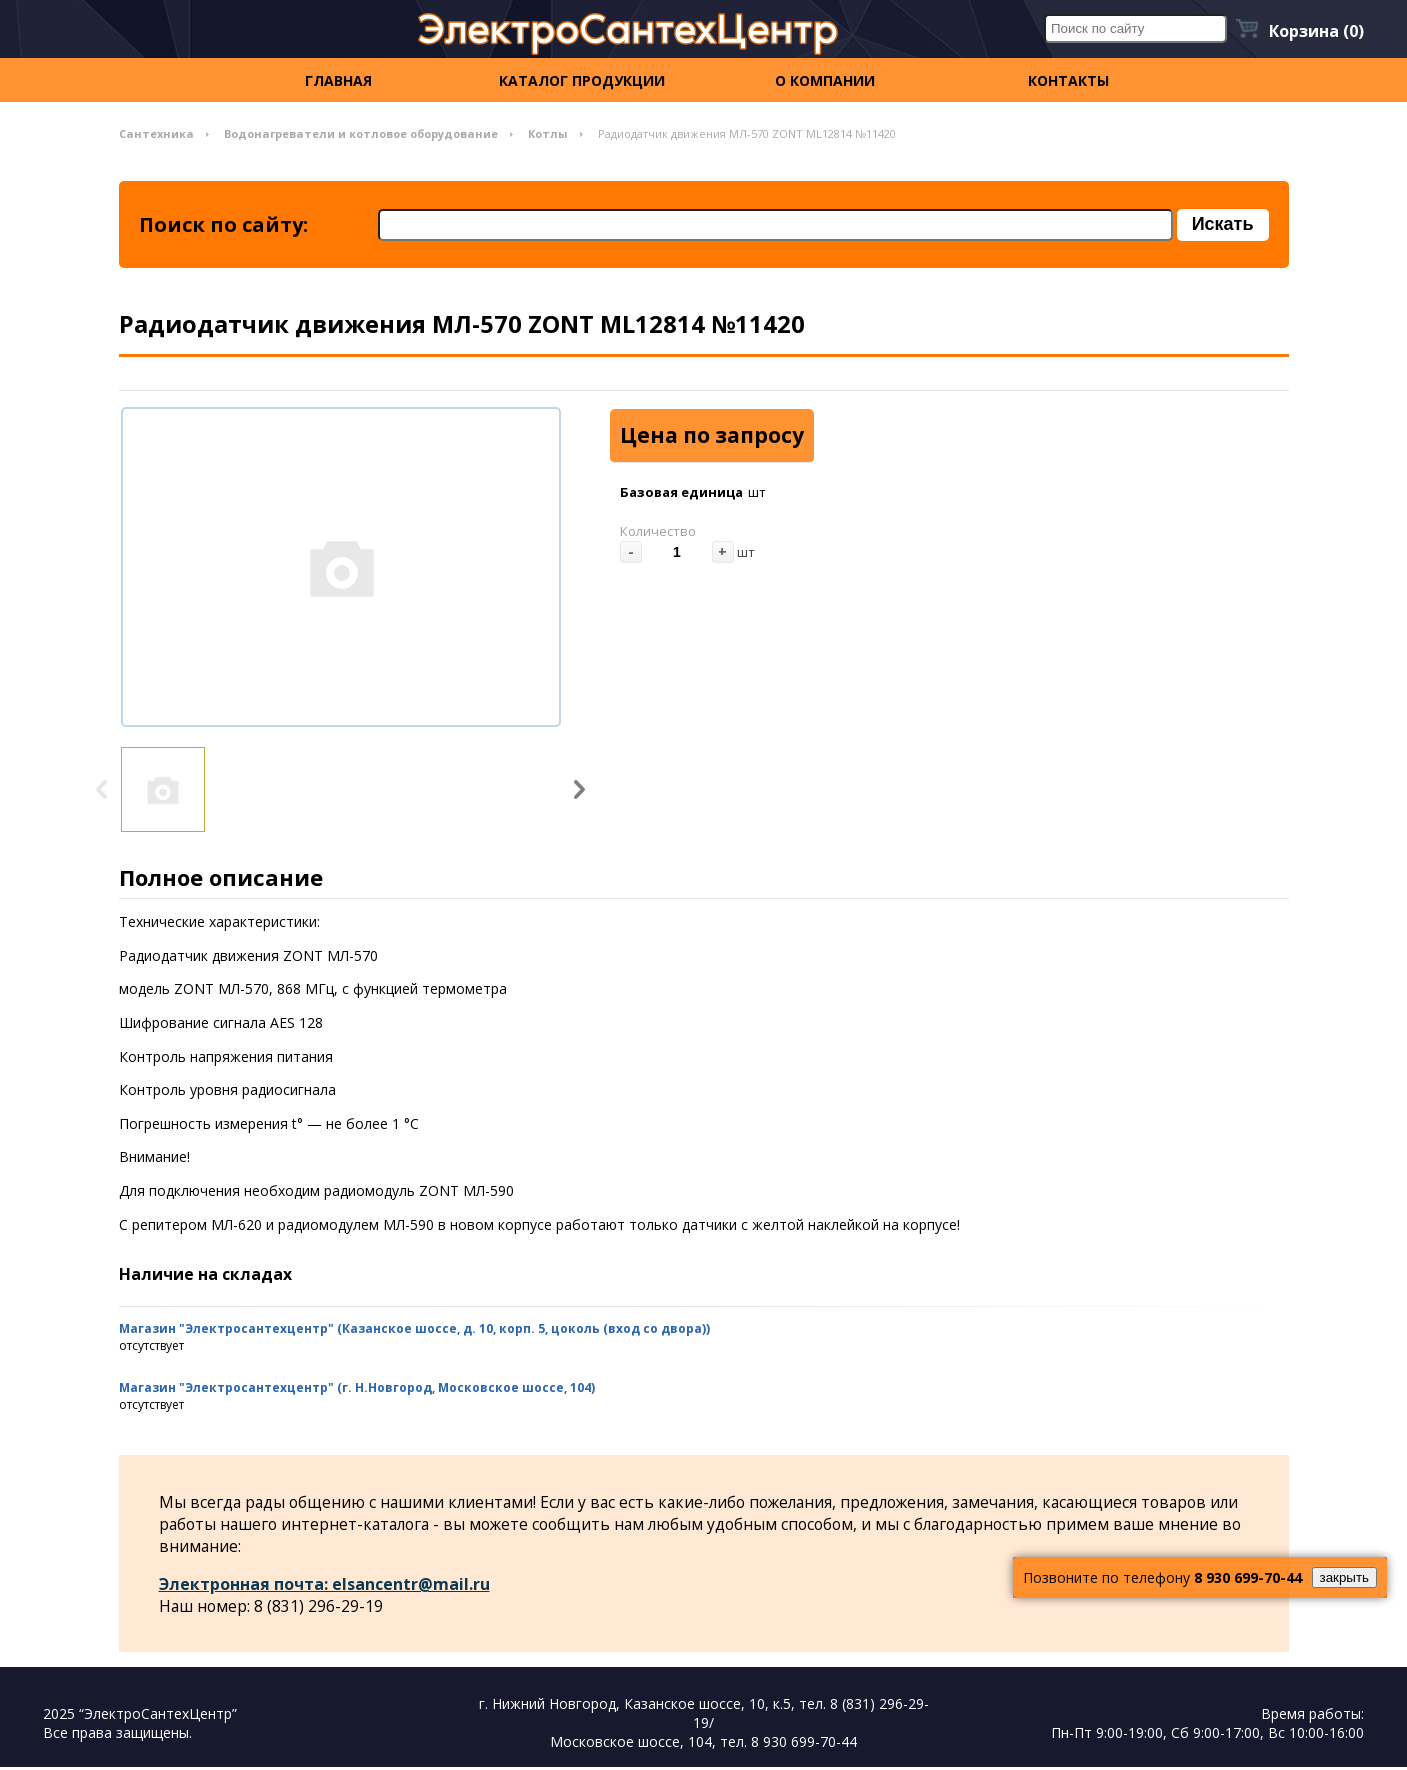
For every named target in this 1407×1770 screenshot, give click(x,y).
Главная (338, 80)
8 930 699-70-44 (1248, 1577)
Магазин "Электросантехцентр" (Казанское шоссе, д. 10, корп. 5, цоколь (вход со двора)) (414, 1330)
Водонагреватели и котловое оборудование (361, 133)
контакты (1068, 80)
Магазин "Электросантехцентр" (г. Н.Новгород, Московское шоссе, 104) (357, 1389)
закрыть (1344, 1577)
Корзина (1316, 31)
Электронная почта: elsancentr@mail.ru (325, 1586)
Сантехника (156, 133)
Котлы (548, 133)
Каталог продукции (582, 80)
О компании (825, 80)
